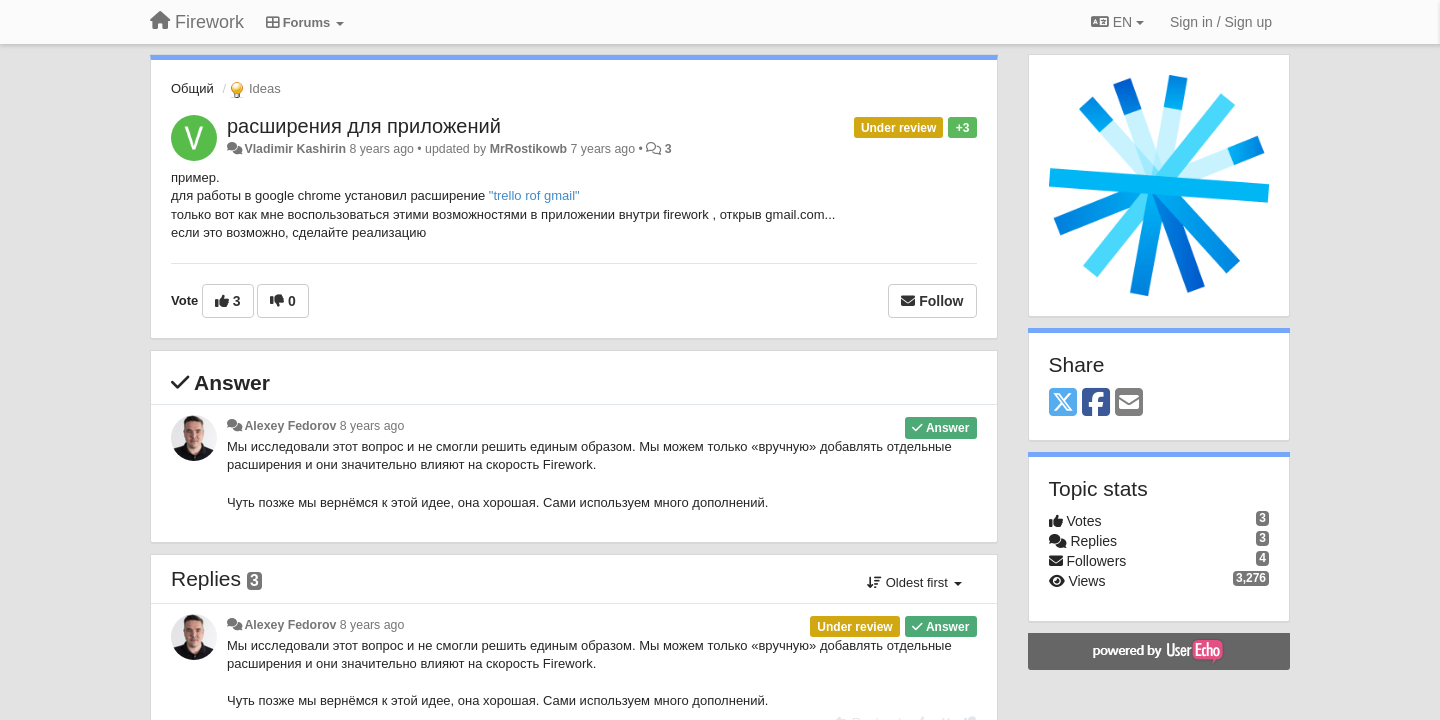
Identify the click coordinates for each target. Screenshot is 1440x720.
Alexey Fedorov (290, 426)
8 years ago (372, 426)
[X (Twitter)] (1063, 403)
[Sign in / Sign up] (1221, 22)
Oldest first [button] (914, 582)
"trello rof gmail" (534, 195)
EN (1117, 22)
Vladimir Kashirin (295, 149)
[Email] (1129, 403)
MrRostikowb (529, 149)
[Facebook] (1096, 403)
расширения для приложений (364, 126)
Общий (192, 88)
